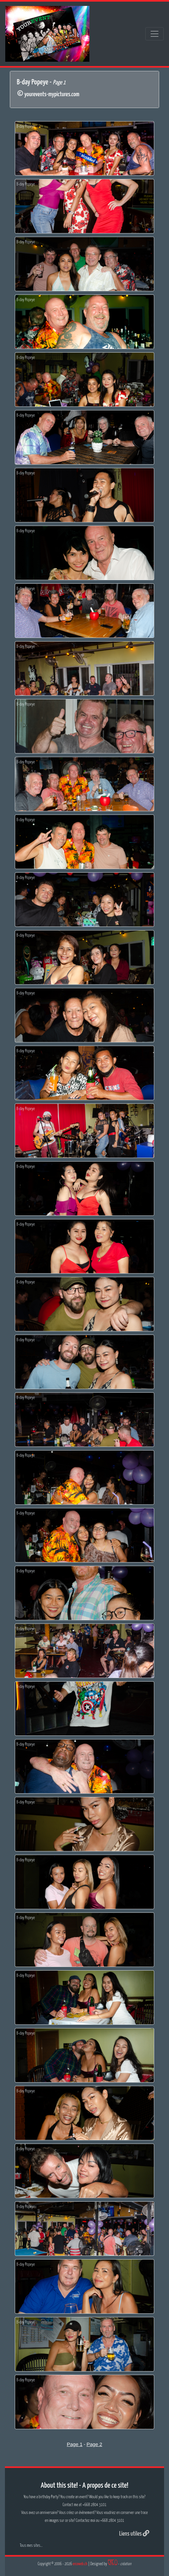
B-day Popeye (25, 126)
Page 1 (75, 2444)
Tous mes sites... (31, 2545)
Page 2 (94, 2444)
